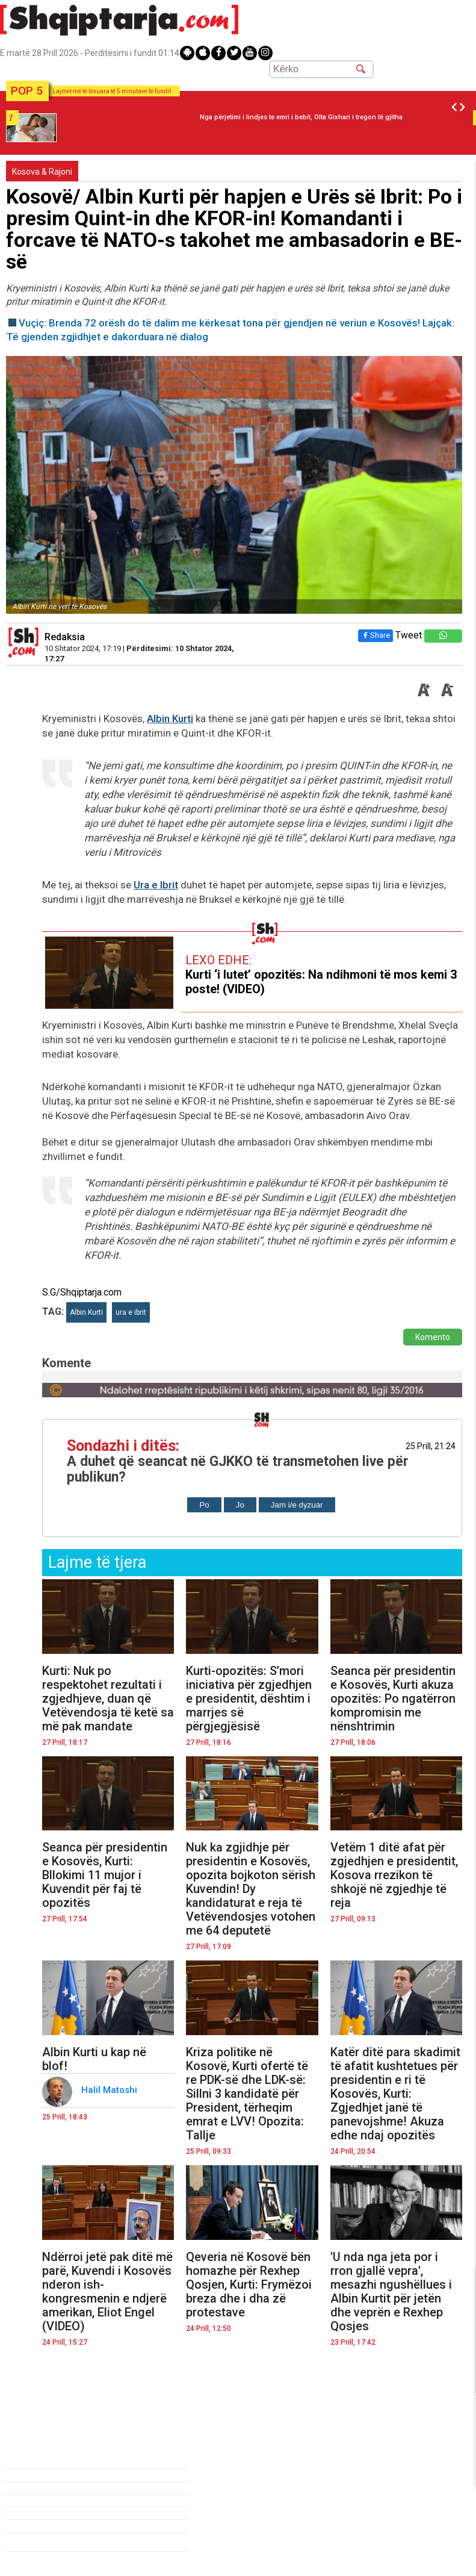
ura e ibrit (131, 1312)
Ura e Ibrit (156, 885)
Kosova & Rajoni (42, 171)
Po (204, 1504)
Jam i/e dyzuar (297, 1504)
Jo (240, 1504)
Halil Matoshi (110, 2090)
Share (374, 635)
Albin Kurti (170, 719)
